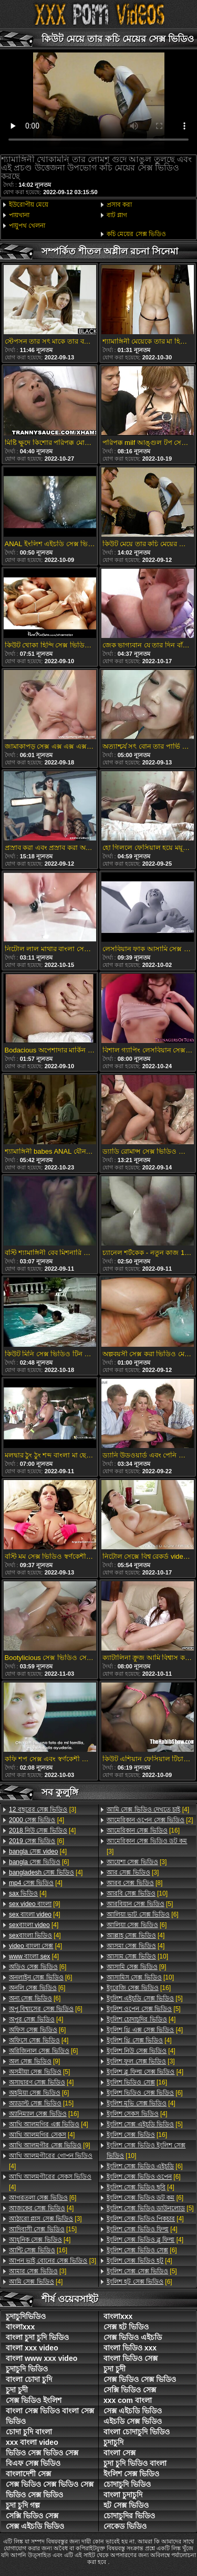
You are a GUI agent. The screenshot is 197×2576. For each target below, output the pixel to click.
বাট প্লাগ (117, 215)
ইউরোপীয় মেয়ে (28, 204)
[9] (34, 1904)
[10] (137, 1893)
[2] (150, 1820)
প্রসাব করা (119, 204)
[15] (41, 2103)
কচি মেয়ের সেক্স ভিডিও (136, 234)
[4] (36, 1820)
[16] (44, 2113)
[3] (42, 1809)
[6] (36, 1841)
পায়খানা (19, 215)
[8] (134, 1883)
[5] (39, 2071)
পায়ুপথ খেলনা (27, 225)
